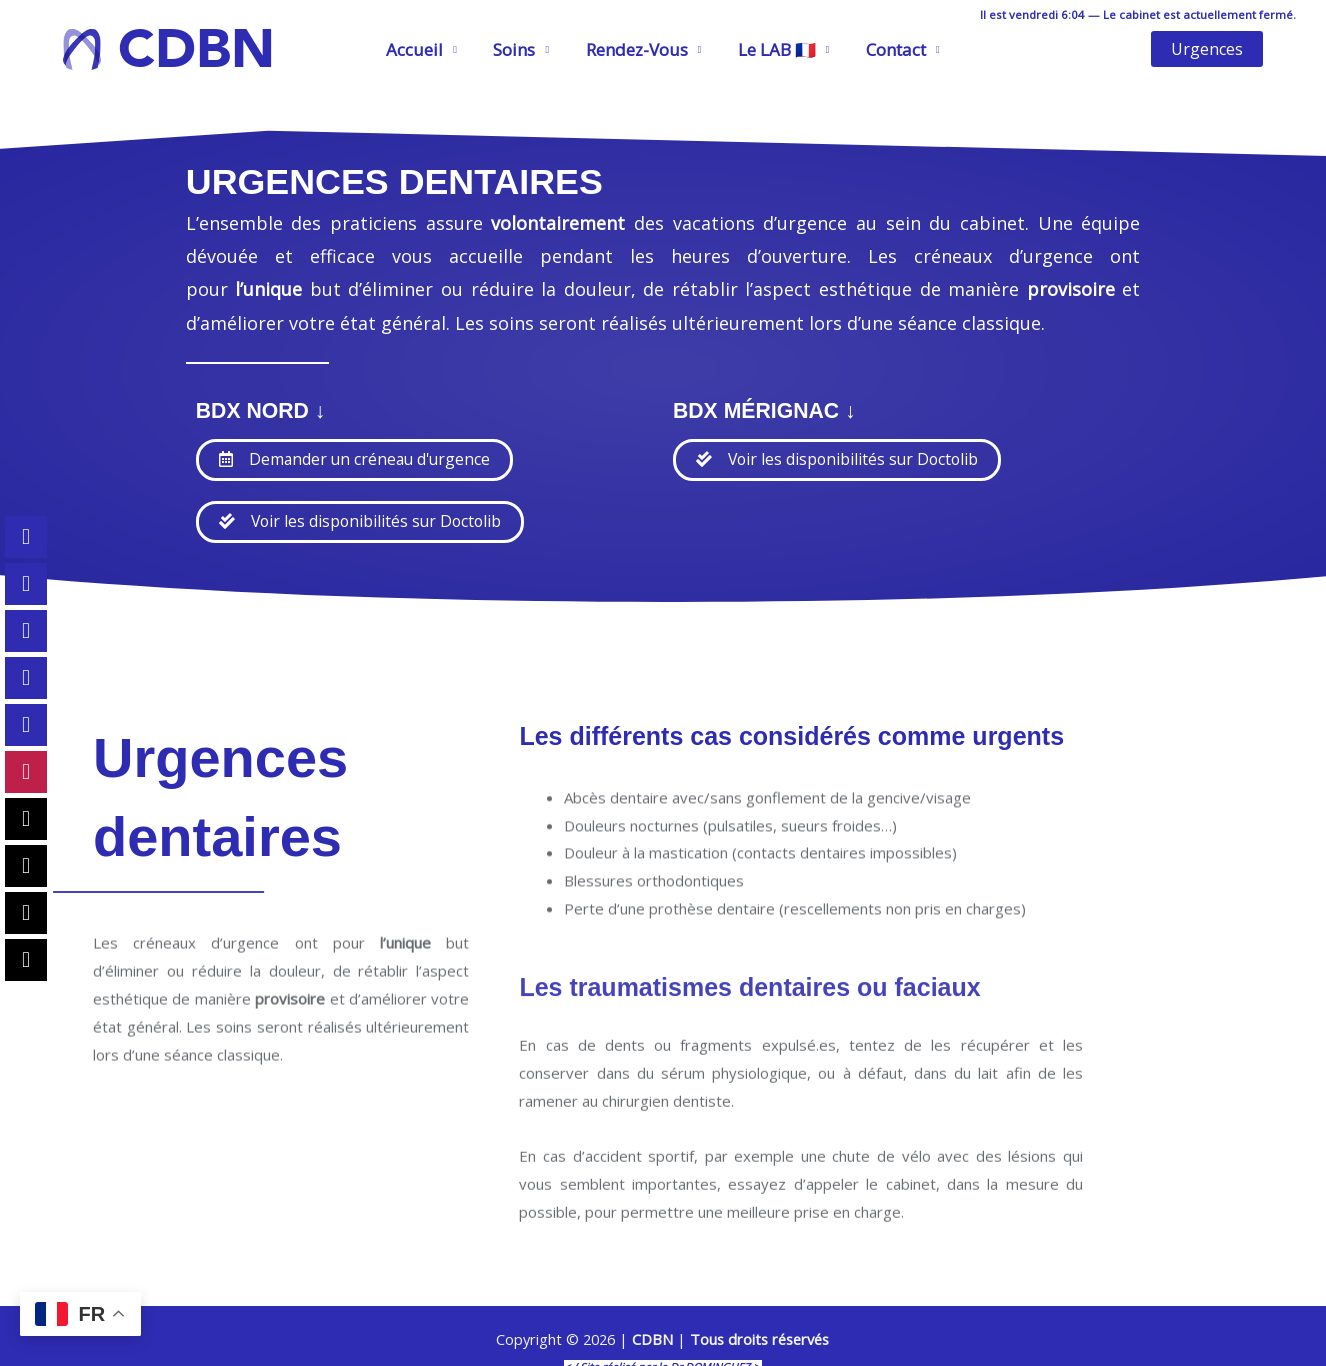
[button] (1207, 49)
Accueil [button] (419, 49)
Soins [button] (517, 49)
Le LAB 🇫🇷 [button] (774, 49)
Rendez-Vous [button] (637, 49)
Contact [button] (891, 49)
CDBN (196, 49)
